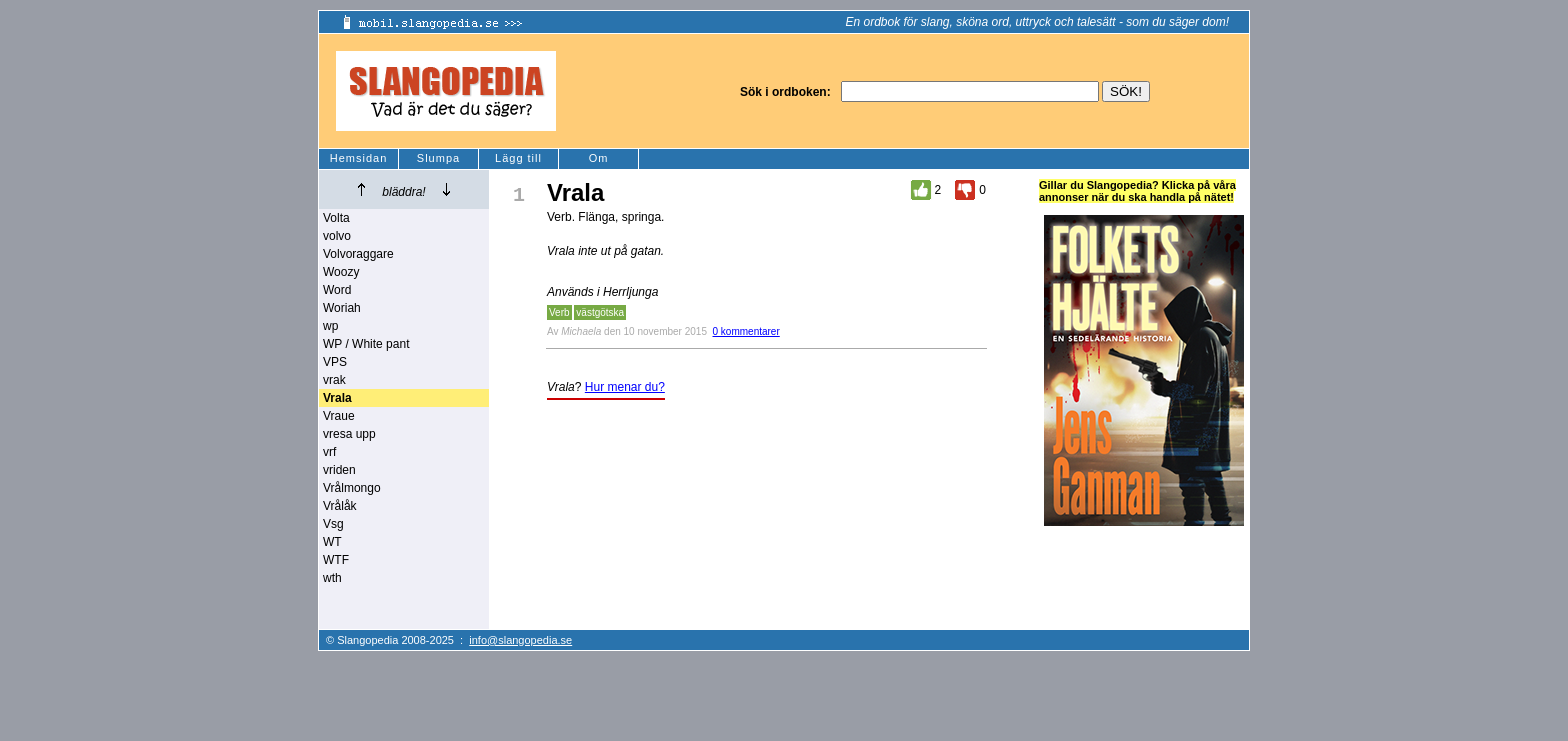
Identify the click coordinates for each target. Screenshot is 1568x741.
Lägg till (518, 158)
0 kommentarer (746, 331)
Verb (559, 312)
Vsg (333, 524)
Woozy (341, 272)
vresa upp (349, 434)
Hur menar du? (625, 387)
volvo (337, 236)
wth (332, 578)
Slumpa (438, 158)
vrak (334, 380)
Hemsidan (359, 158)
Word (337, 290)
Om (599, 158)
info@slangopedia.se (520, 640)
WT (332, 542)
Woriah (342, 308)
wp (330, 326)
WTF (336, 560)
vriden (339, 470)
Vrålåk (340, 506)
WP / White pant (366, 344)
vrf (329, 452)
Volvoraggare (358, 254)
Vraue (339, 416)
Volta (336, 218)
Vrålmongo (352, 488)
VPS (335, 362)
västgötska (600, 312)
